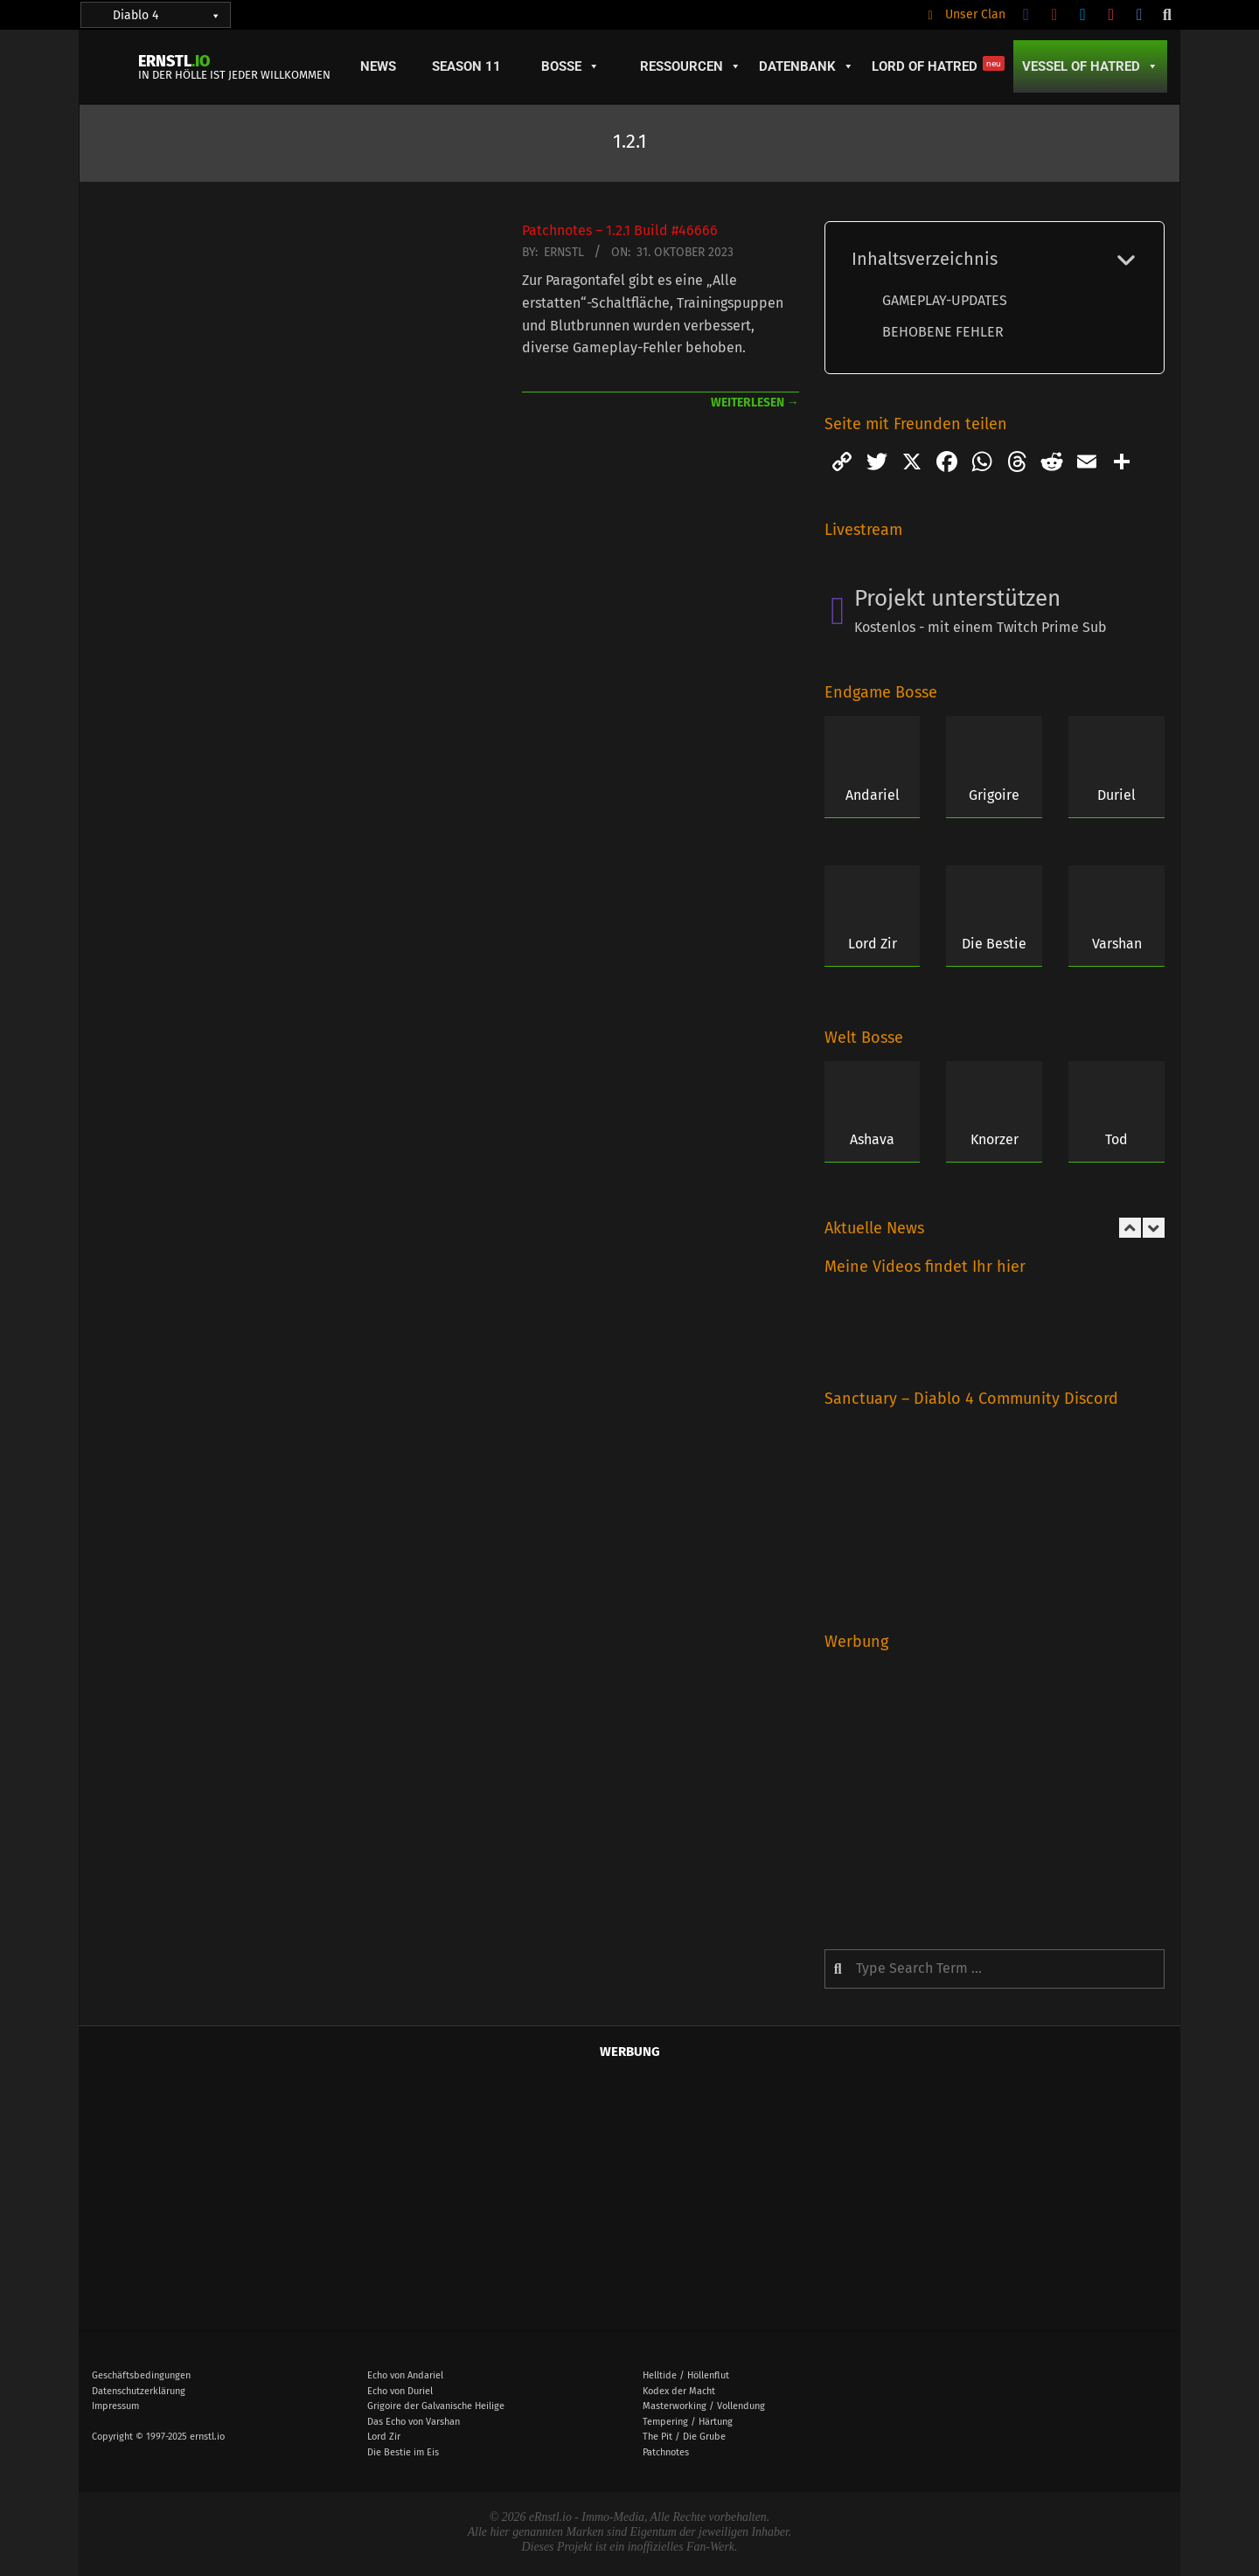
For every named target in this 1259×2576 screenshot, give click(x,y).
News (378, 66)
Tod (1116, 1139)
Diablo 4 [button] (167, 15)
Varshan (1117, 943)
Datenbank (806, 66)
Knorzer (994, 1139)
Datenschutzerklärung (138, 2391)
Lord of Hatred (938, 65)
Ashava (872, 1139)
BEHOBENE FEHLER (943, 331)
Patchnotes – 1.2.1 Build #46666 (620, 230)
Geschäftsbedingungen (141, 2375)
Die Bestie (994, 943)
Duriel (1116, 795)
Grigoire (994, 795)
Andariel (872, 795)
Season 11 (466, 66)
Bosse (570, 66)
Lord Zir (872, 943)
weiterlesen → (755, 402)
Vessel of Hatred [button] (1090, 66)
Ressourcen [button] (690, 66)
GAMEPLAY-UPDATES (944, 300)
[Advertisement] (994, 1787)
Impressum (115, 2406)
